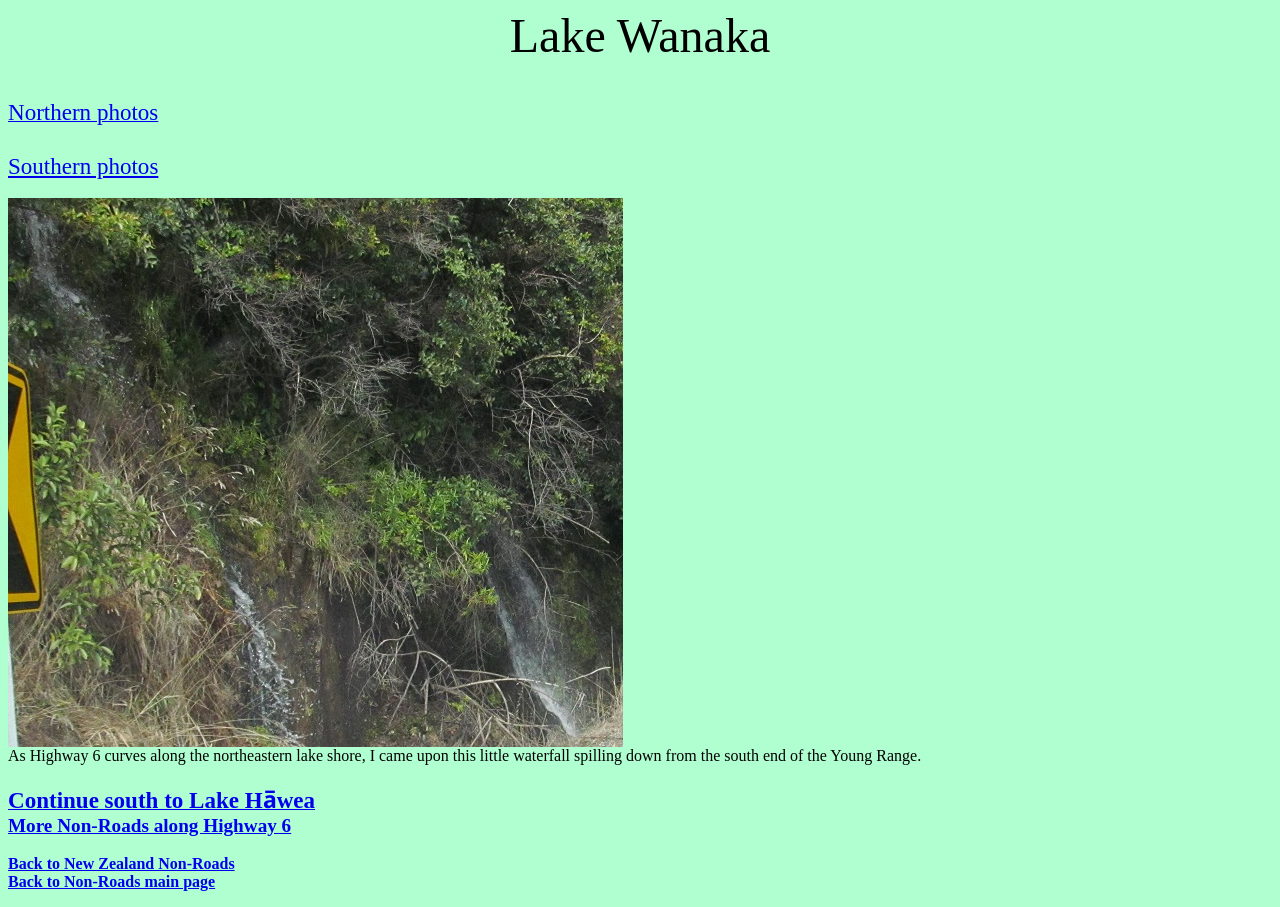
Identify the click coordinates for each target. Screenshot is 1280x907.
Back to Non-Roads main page (111, 881)
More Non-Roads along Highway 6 (149, 825)
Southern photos (83, 166)
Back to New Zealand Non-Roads (121, 863)
